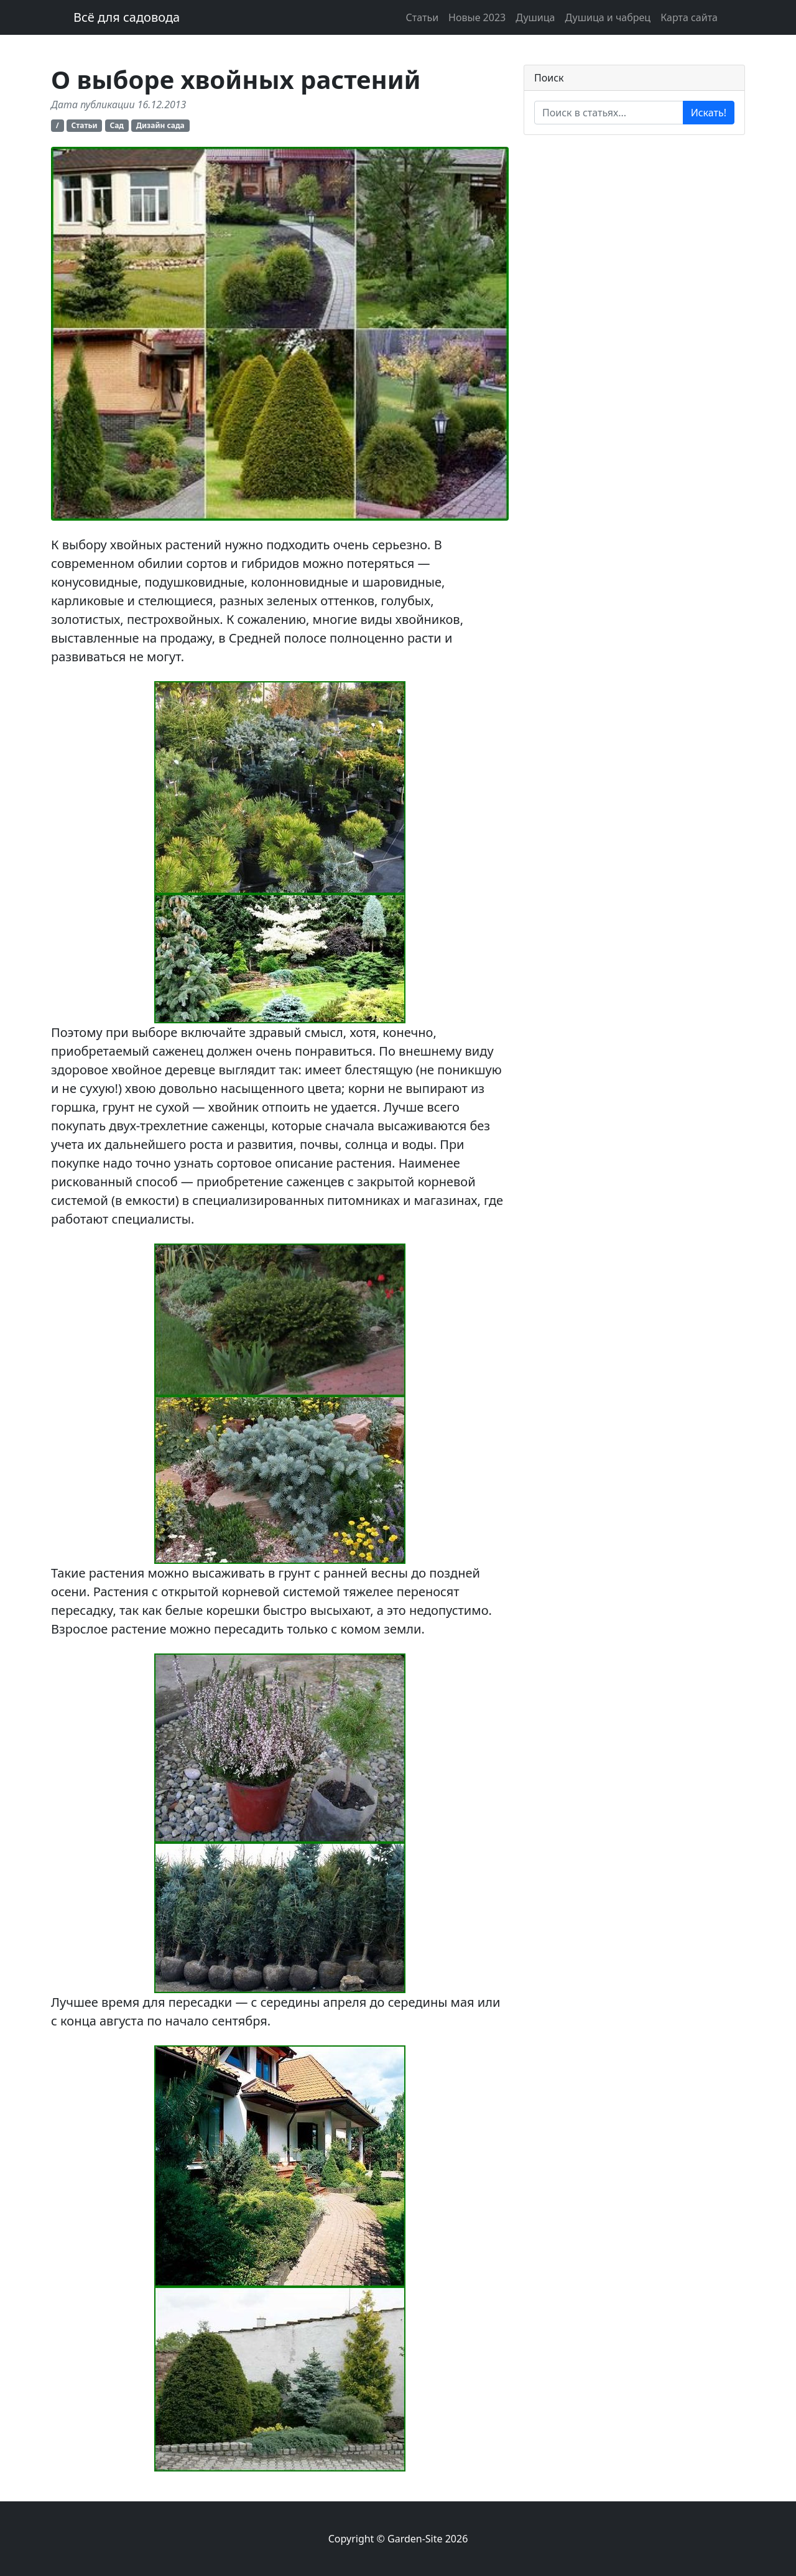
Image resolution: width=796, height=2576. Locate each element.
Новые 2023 (477, 17)
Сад (116, 125)
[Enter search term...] (608, 112)
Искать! (708, 112)
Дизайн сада (160, 125)
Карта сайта (689, 17)
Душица (535, 17)
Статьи (422, 17)
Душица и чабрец (607, 17)
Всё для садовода (126, 17)
